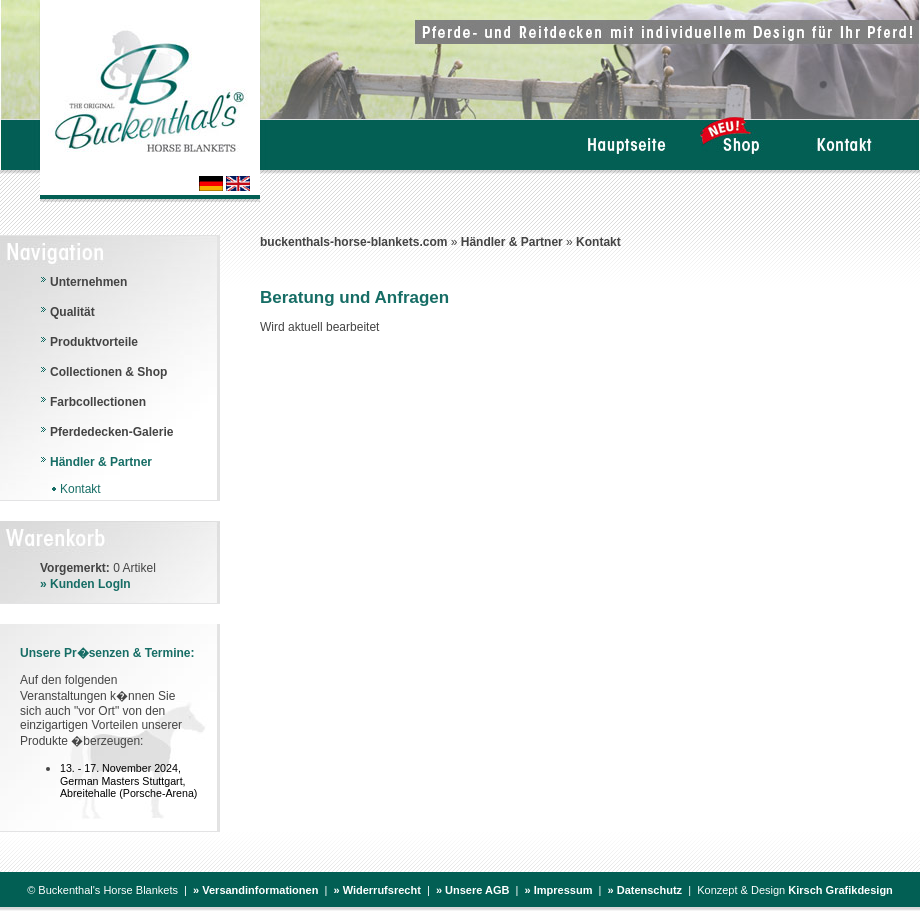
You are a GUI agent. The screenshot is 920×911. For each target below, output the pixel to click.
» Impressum (559, 890)
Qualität (72, 312)
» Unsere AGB (473, 890)
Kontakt (598, 242)
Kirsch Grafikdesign (840, 890)
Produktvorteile (94, 342)
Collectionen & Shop (108, 372)
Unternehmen (88, 282)
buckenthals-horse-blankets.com (353, 242)
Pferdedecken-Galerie (111, 432)
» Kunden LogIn (85, 584)
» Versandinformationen (255, 890)
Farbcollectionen (98, 402)
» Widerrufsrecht (376, 890)
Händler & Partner (512, 242)
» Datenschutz (645, 890)
